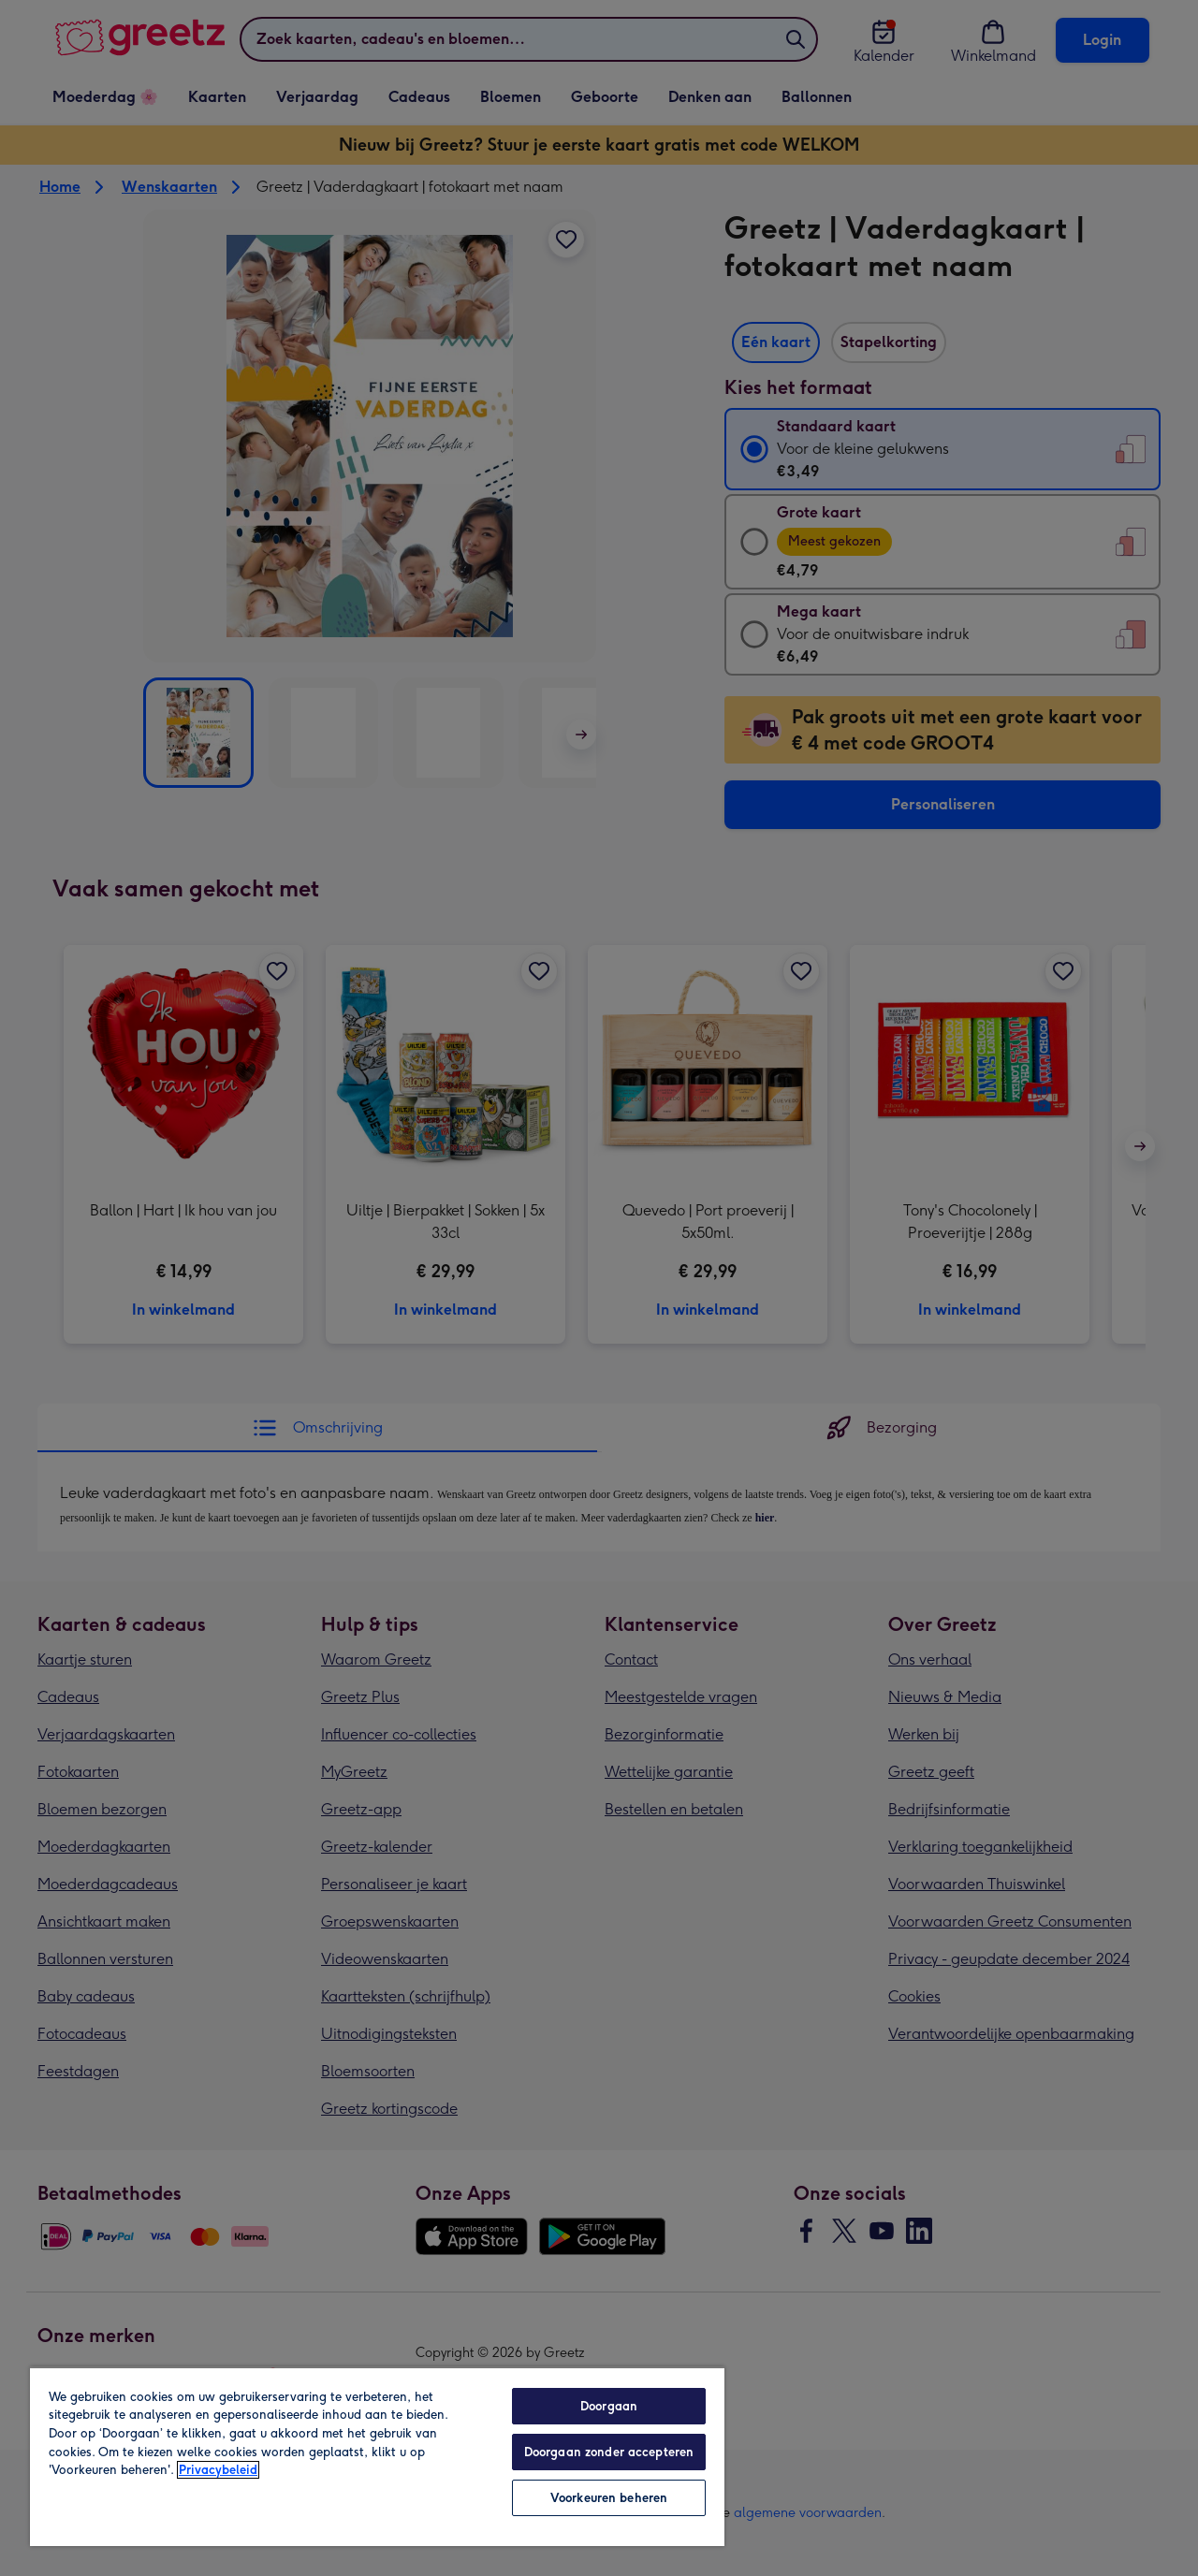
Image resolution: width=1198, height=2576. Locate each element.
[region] (377, 2456)
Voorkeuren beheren (608, 2498)
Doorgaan (608, 2406)
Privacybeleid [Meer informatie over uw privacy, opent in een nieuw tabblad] (218, 2470)
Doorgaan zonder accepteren (609, 2452)
